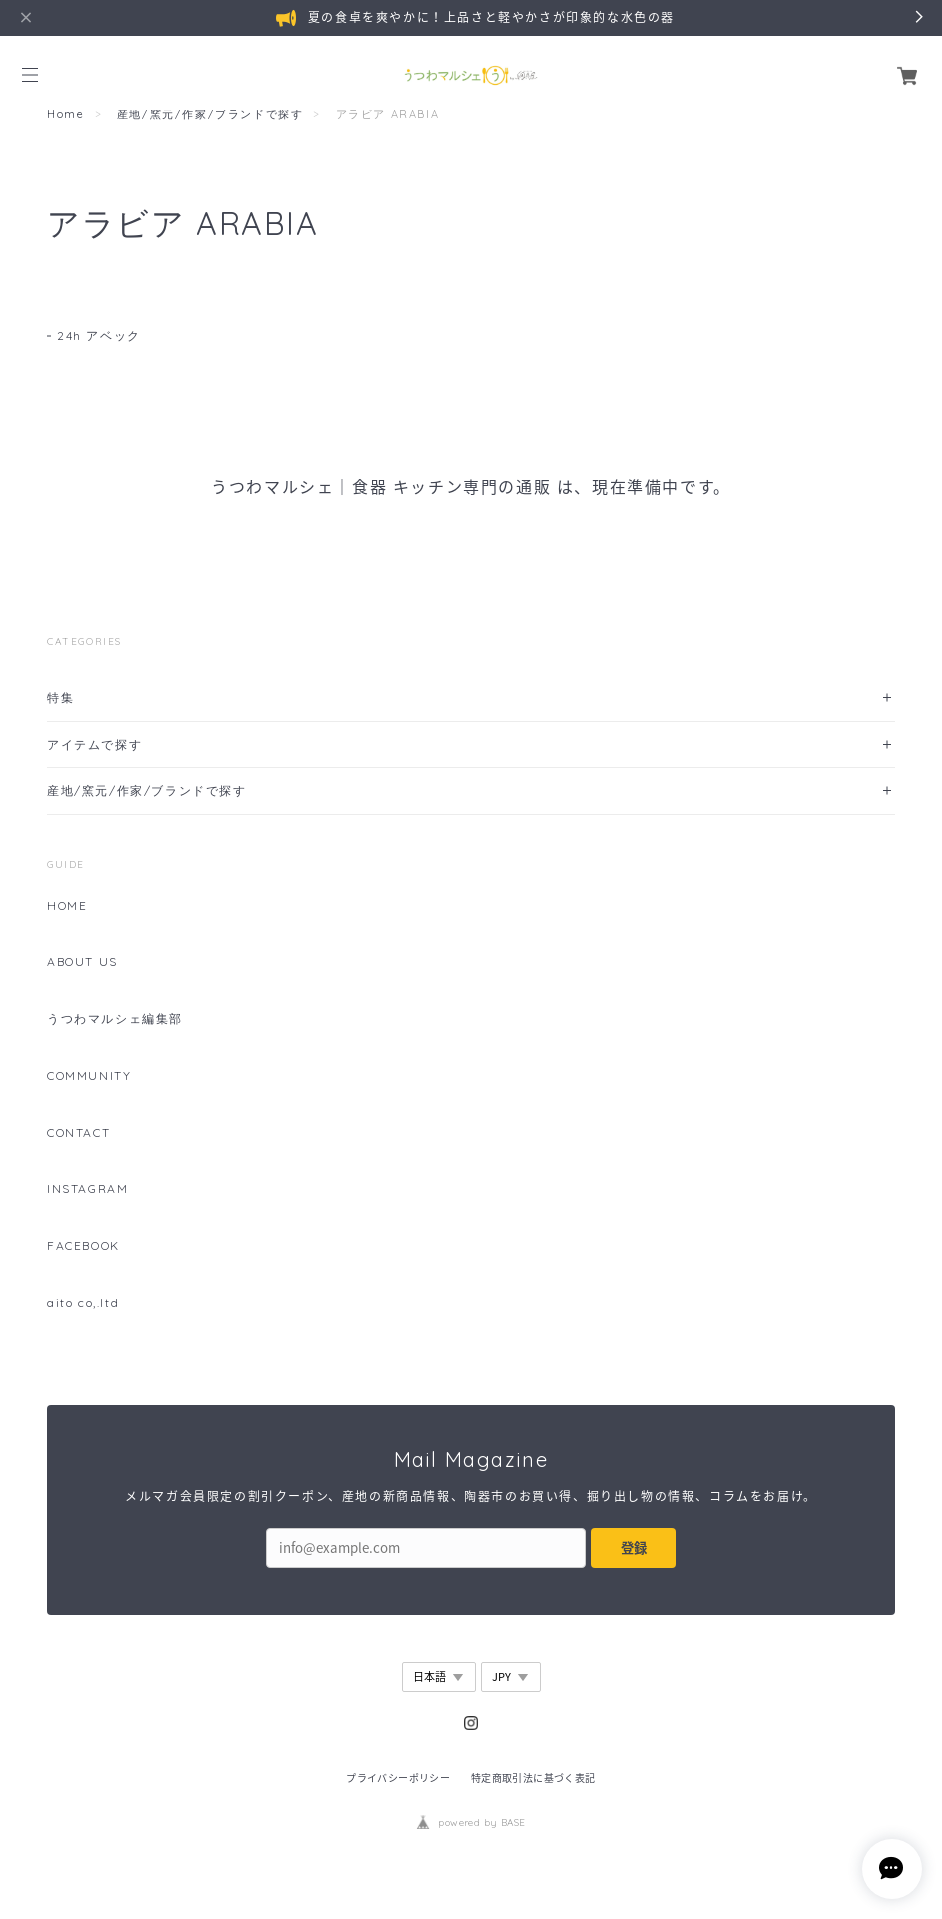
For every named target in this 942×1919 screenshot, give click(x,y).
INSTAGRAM (87, 1189)
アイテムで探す (94, 744)
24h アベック (99, 335)
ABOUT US (82, 962)
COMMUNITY (89, 1076)
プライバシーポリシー (398, 1777)
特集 (60, 697)
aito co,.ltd (83, 1303)
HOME (67, 906)
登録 (634, 1547)
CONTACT (78, 1133)
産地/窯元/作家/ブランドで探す (210, 114)
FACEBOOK (83, 1246)
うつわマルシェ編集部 (115, 1019)
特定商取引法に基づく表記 (533, 1777)
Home (65, 114)
